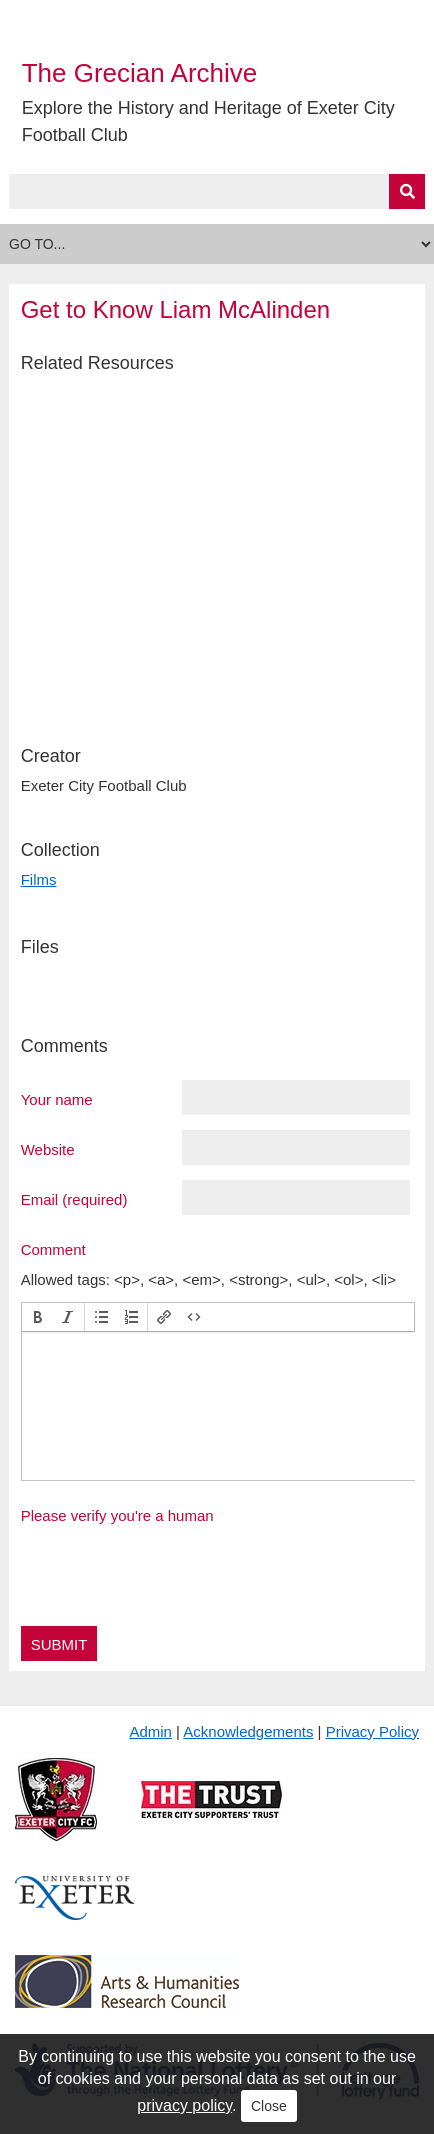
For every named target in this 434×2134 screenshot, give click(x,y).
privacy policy (184, 2105)
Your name (57, 1099)
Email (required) (74, 1199)
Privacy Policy (372, 1731)
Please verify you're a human (117, 1515)
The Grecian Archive (140, 73)
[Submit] (407, 191)
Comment (53, 1249)
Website (48, 1149)
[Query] (217, 191)
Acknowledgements (248, 1731)
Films (39, 879)
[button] (38, 1317)
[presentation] (38, 1317)
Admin (150, 1731)
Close (269, 2106)
